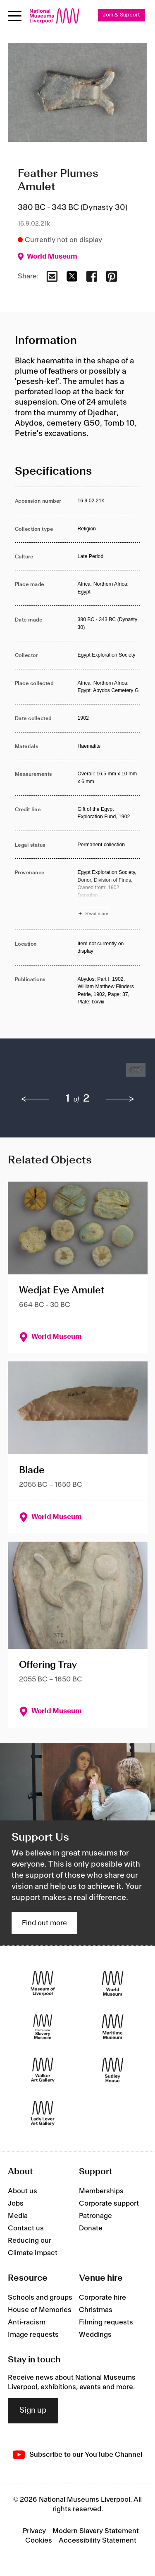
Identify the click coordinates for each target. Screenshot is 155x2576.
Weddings (95, 2334)
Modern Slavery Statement (95, 2531)
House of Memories (40, 2310)
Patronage (95, 2216)
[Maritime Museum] (113, 2027)
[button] (31, 1074)
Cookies (38, 2540)
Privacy (34, 2531)
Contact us (26, 2228)
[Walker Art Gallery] (43, 2070)
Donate (91, 2228)
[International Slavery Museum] (43, 2027)
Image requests (33, 2334)
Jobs (16, 2203)
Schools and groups (40, 2297)
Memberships (101, 2191)
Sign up (33, 2410)
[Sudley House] (113, 2070)
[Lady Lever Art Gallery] (43, 2113)
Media (18, 2216)
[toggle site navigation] (14, 16)
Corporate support (109, 2203)
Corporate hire (102, 2297)
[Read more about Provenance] (109, 894)
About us (22, 2191)
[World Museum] (113, 1983)
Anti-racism (26, 2322)
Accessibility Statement (97, 2540)
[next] (120, 1099)
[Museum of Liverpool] (43, 1983)
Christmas (95, 2310)
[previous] (35, 1099)
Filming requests (106, 2322)
